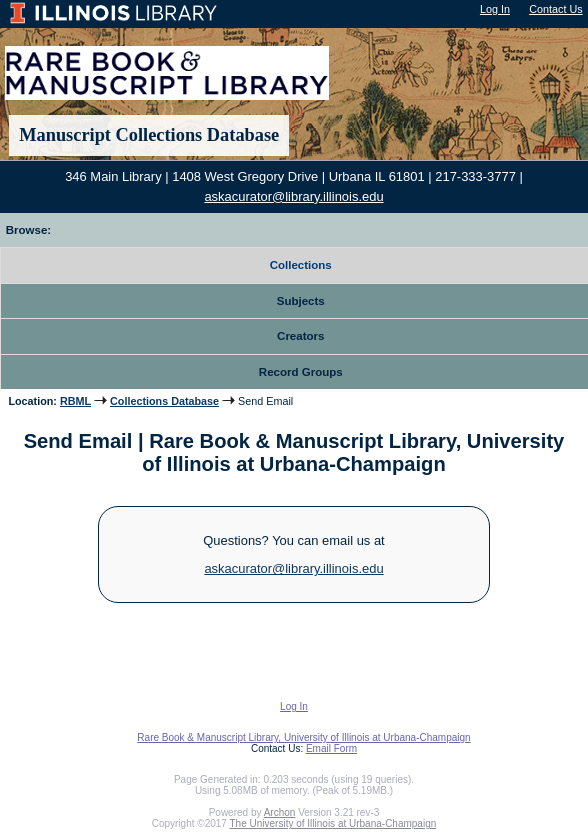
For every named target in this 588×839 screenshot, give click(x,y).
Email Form (331, 748)
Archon (280, 812)
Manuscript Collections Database (149, 135)
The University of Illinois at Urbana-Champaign (333, 823)
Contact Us (555, 9)
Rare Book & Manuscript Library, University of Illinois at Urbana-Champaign (303, 737)
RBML (75, 401)
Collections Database (164, 401)
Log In (495, 9)
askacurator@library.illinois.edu (293, 196)
